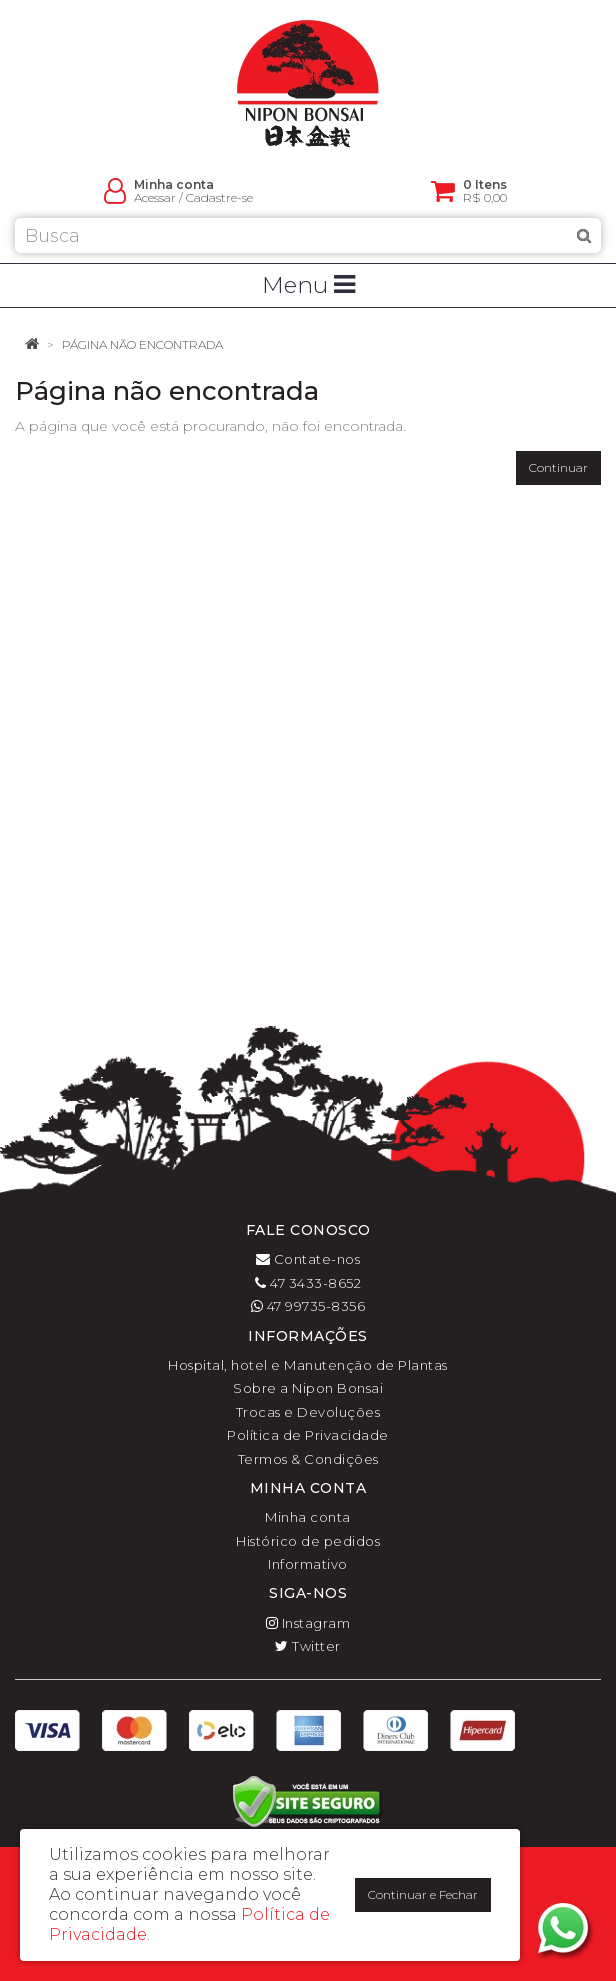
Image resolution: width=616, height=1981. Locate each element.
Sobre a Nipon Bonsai (308, 1388)
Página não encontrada (142, 344)
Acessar (155, 197)
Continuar (558, 467)
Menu (308, 285)
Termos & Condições (308, 1459)
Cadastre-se (219, 197)
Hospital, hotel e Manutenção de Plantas (308, 1365)
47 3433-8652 (308, 1283)
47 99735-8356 (308, 1306)
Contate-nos (308, 1259)
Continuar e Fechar (423, 1894)
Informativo (308, 1564)
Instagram (308, 1623)
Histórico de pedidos (308, 1541)
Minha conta (308, 1517)
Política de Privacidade (308, 1435)
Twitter (308, 1646)
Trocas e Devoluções (308, 1412)
